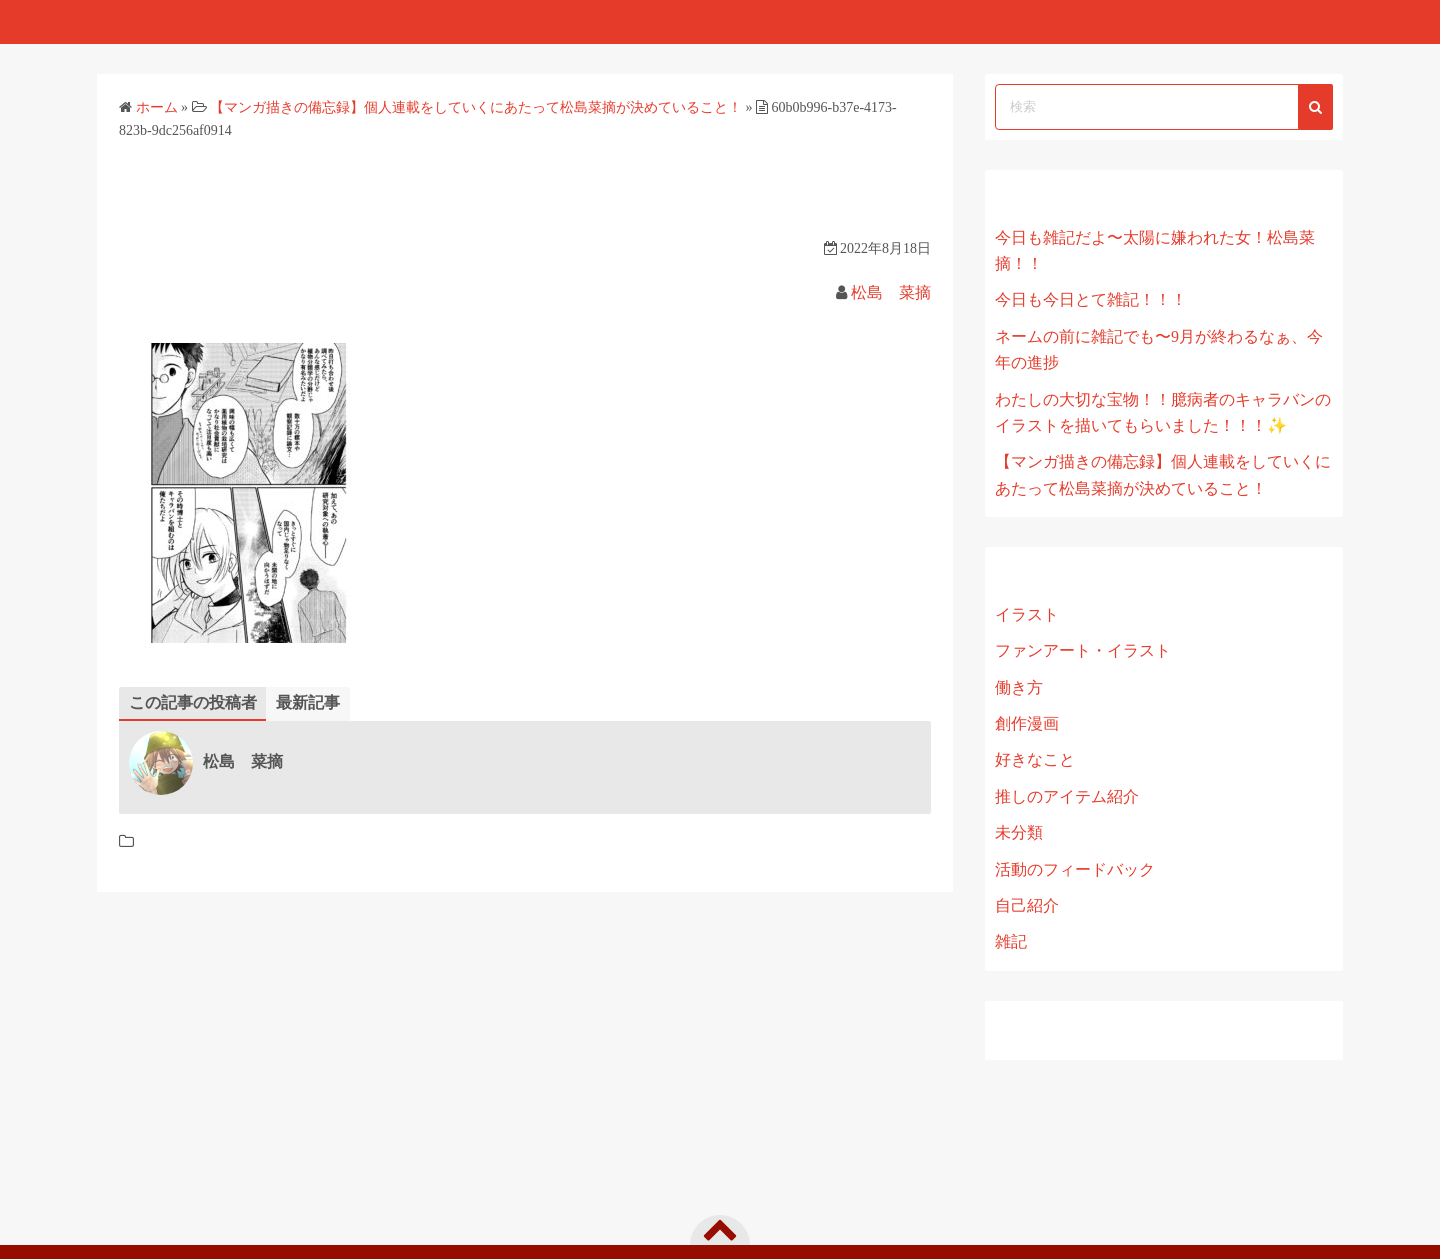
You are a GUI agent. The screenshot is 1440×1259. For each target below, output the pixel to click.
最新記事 (308, 702)
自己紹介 (1027, 905)
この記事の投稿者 (193, 702)
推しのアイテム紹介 (1067, 796)
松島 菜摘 (891, 292)
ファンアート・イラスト (1083, 650)
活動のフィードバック (1075, 869)
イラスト (1027, 614)
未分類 (1019, 832)
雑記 (1011, 941)
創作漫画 (1027, 723)
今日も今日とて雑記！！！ (1091, 299)
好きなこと (1035, 759)
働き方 (1019, 687)
